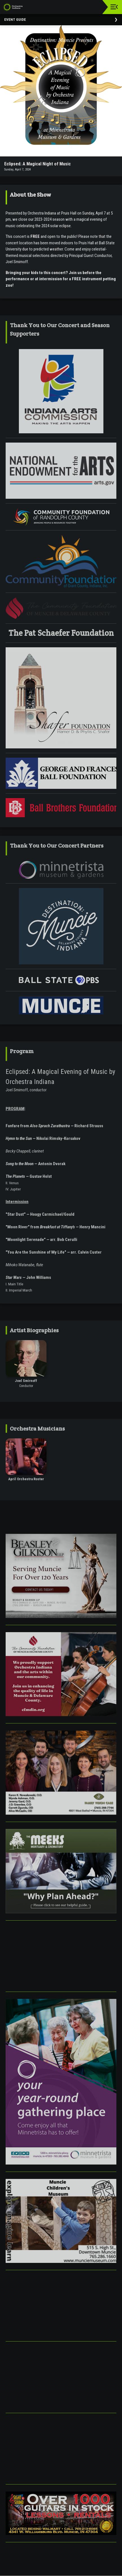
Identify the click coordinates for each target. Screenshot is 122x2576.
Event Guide (15, 19)
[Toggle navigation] (114, 7)
